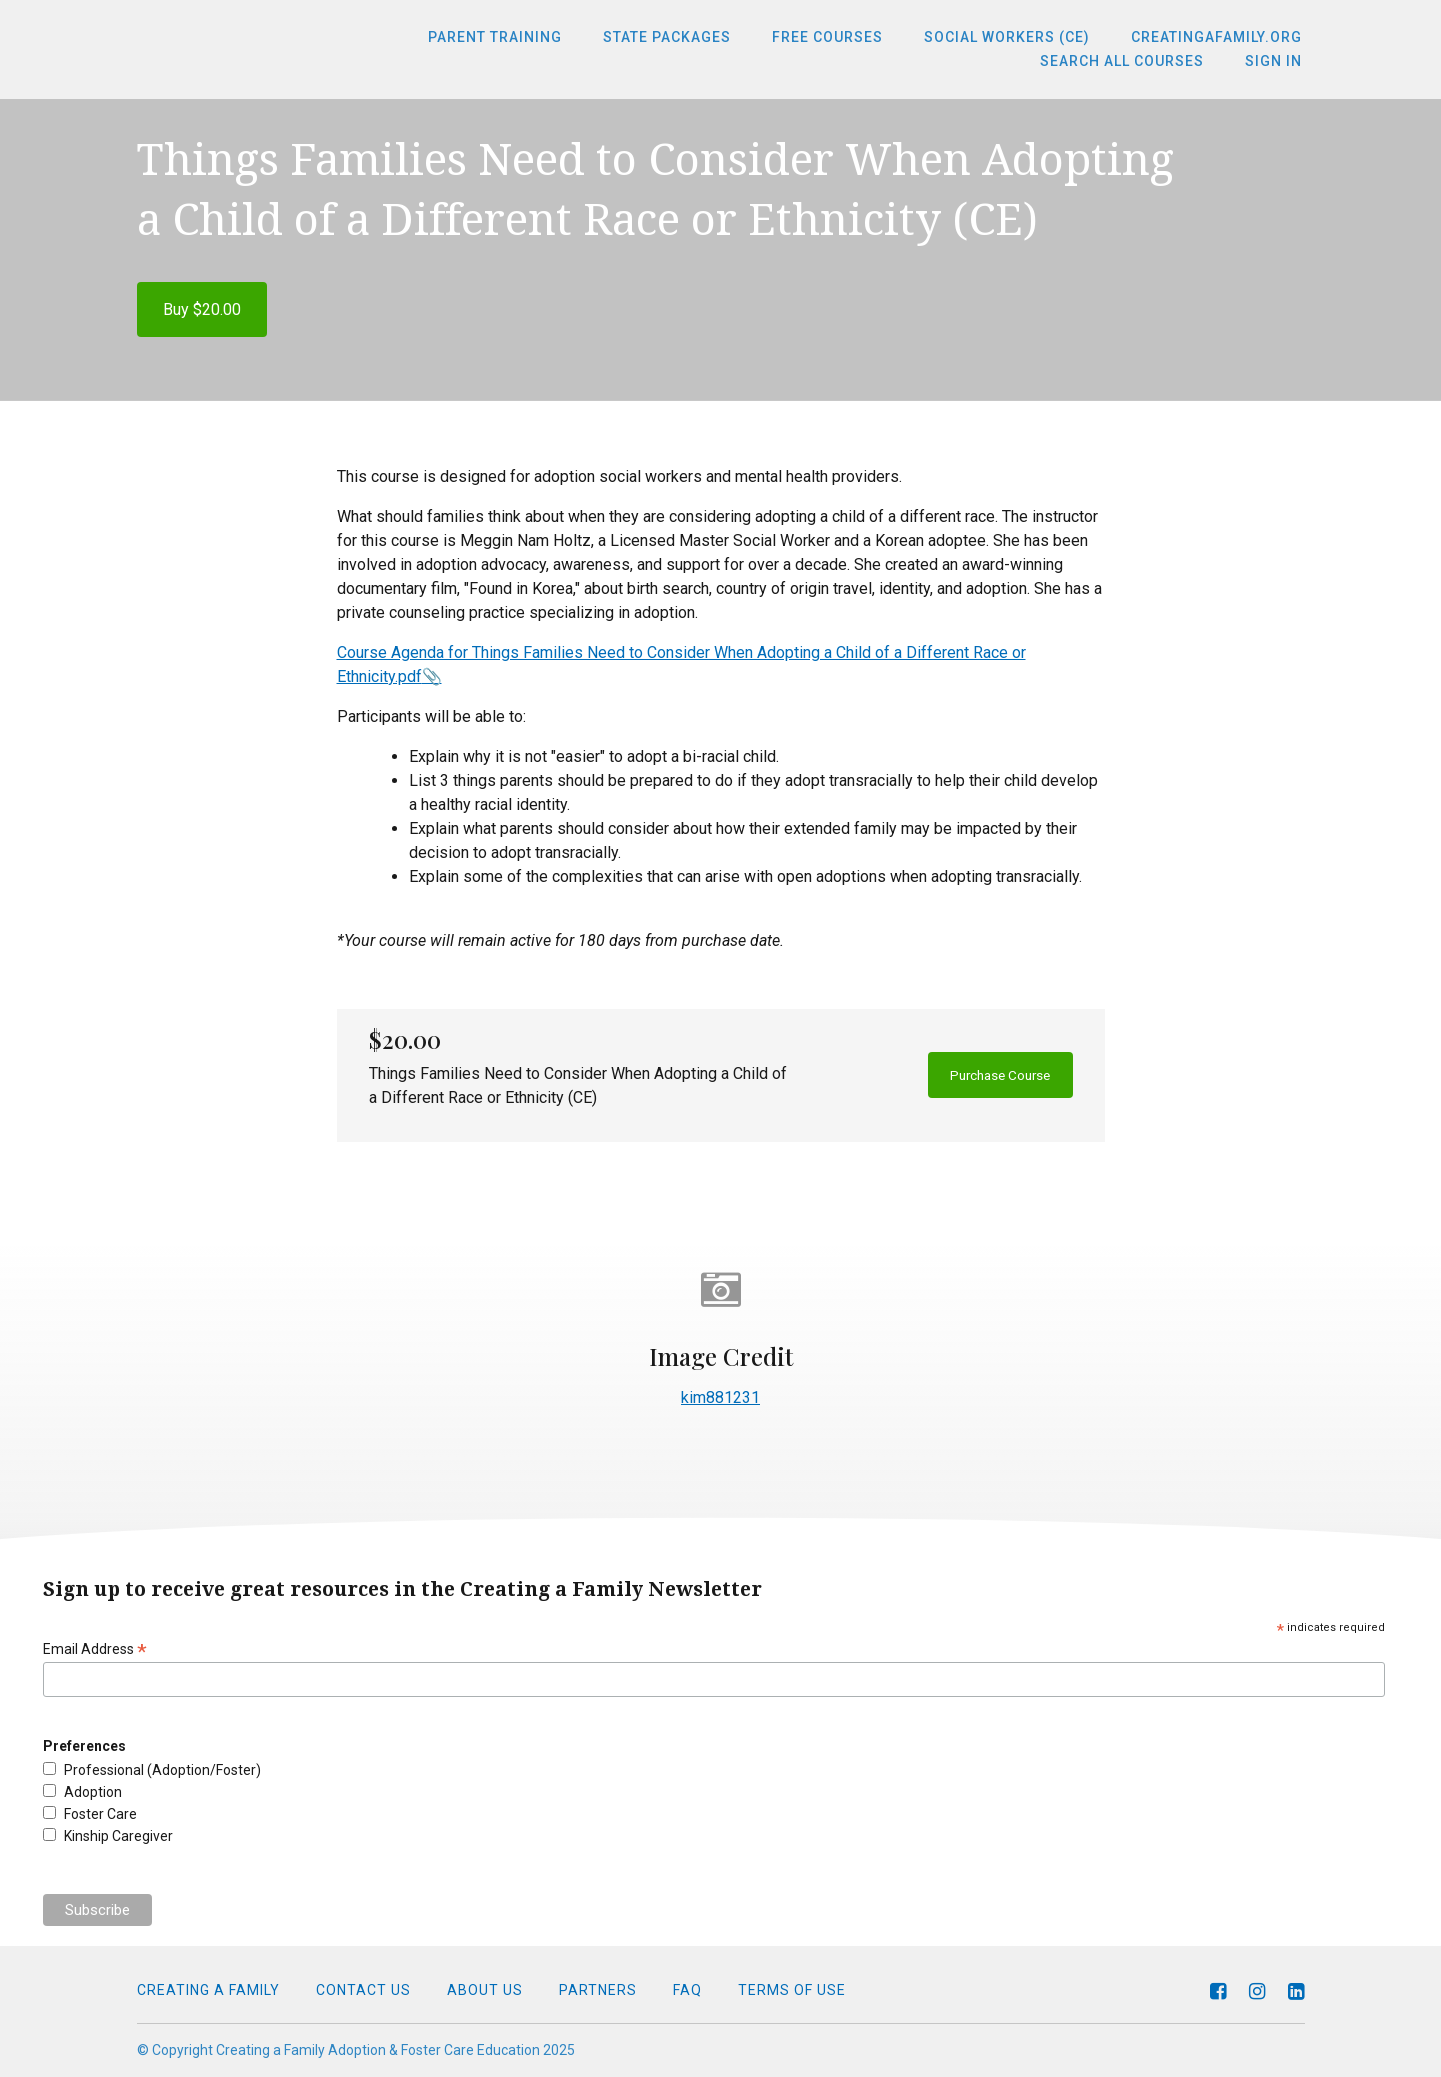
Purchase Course (987, 1075)
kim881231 (720, 1397)
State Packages (685, 38)
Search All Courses (1130, 62)
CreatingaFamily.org (1219, 38)
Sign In (1276, 62)
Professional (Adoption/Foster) (162, 1770)
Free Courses (840, 38)
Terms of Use (792, 1990)
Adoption (93, 1792)
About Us (485, 1990)
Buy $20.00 (202, 309)
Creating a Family (208, 1990)
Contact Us (363, 1990)
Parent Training (518, 38)
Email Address (95, 1649)
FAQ (687, 1990)
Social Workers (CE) (1015, 38)
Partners (598, 1990)
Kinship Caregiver (118, 1836)
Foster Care (100, 1814)
